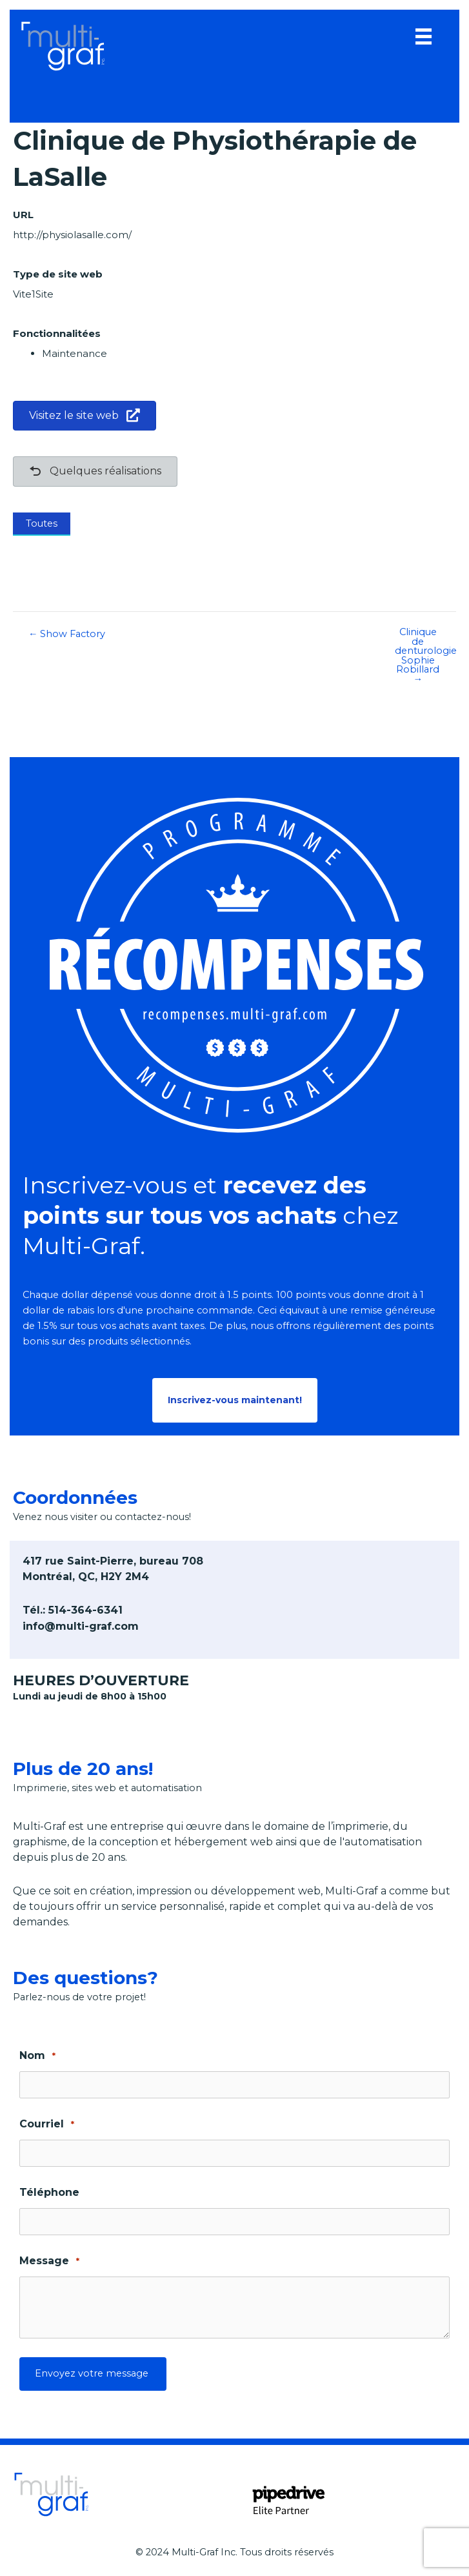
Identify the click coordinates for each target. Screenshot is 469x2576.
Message (49, 2261)
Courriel (46, 2124)
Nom (37, 2056)
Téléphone (49, 2192)
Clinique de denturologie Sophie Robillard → (425, 655)
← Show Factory (67, 634)
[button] (234, 1400)
